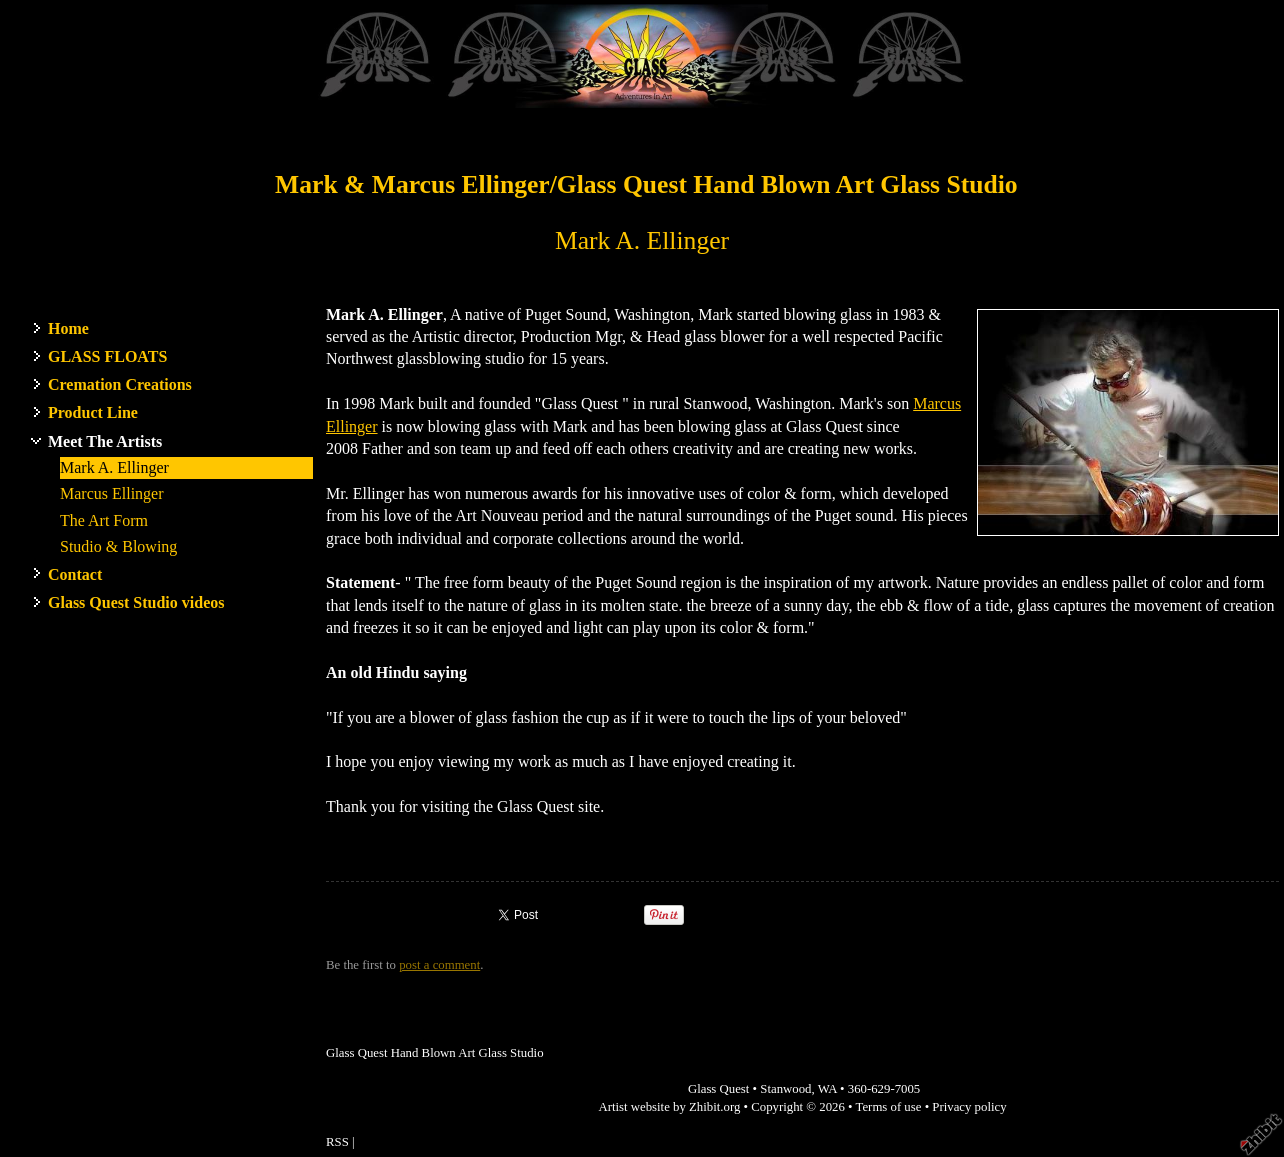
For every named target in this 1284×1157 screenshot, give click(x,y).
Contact (75, 574)
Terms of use (889, 1107)
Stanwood (785, 1089)
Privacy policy (969, 1107)
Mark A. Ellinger (114, 467)
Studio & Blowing (118, 546)
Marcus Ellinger (112, 493)
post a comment (439, 965)
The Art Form (104, 520)
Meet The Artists (105, 441)
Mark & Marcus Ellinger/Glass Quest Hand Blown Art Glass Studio (646, 184)
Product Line (93, 412)
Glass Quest (719, 1089)
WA (827, 1089)
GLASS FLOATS (107, 356)
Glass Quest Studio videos (136, 602)
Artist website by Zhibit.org (669, 1107)
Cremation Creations (120, 384)
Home (68, 328)
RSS (337, 1142)
